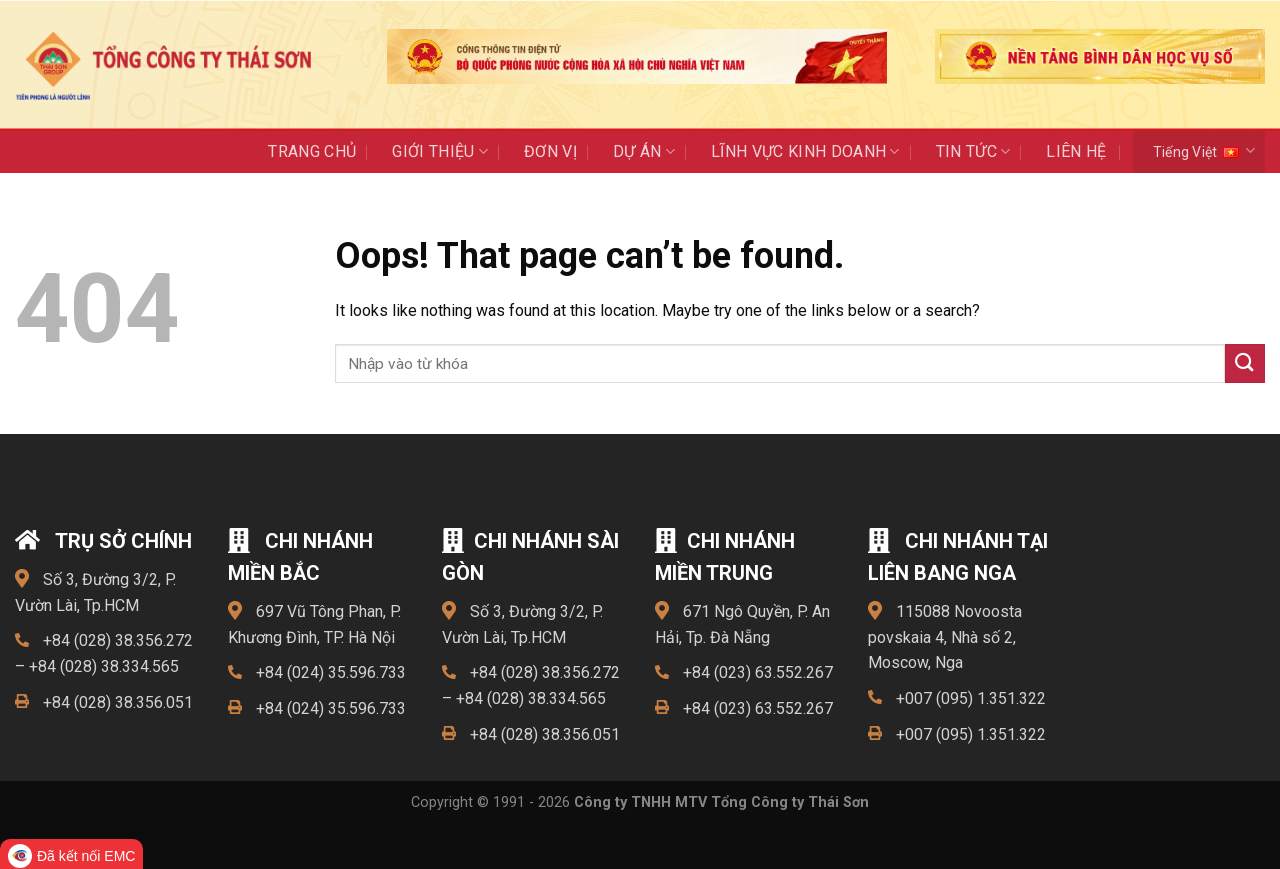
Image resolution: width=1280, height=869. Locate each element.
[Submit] (1245, 363)
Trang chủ (312, 151)
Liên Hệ (1076, 151)
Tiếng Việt (1204, 151)
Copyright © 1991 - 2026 (640, 802)
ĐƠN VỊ (550, 151)
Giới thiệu (440, 152)
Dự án (644, 152)
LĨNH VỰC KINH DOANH (805, 152)
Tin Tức (973, 152)
